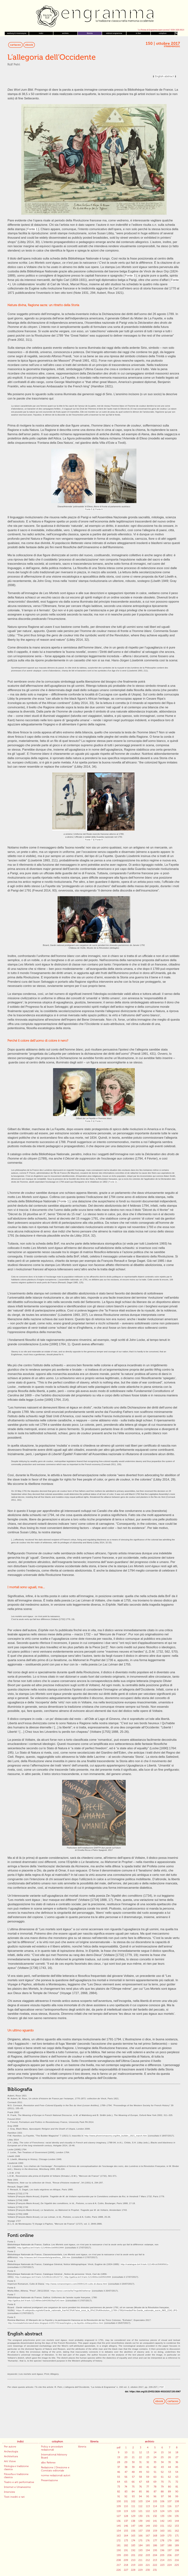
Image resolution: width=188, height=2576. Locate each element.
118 (119, 2511)
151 (162, 2525)
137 (126, 2521)
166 (140, 2535)
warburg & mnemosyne (17, 33)
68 (147, 2481)
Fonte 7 (88, 839)
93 (133, 2496)
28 (118, 2462)
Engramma (94, 15)
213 (155, 2560)
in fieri (138, 33)
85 (140, 2491)
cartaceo (15, 44)
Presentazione (49, 2480)
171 (177, 2535)
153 (177, 2525)
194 (148, 2550)
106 (162, 2501)
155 (126, 2530)
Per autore (10, 2446)
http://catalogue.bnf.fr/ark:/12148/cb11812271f (38, 2277)
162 (177, 2530)
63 (176, 2476)
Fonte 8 (99, 839)
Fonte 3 (130, 275)
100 (119, 2501)
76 (140, 2486)
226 (118, 2569)
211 (140, 2560)
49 (140, 2472)
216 (177, 2560)
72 (176, 2481)
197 (169, 2550)
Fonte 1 (32, 229)
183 (133, 2545)
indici (41, 33)
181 (119, 2545)
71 (169, 2481)
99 (176, 2496)
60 (154, 2476)
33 (155, 2462)
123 (155, 2511)
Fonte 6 (99, 509)
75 (133, 2486)
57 (133, 2476)
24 (154, 2457)
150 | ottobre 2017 (163, 43)
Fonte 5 (88, 509)
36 (176, 2462)
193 (140, 2550)
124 (162, 2511)
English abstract (164, 76)
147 (133, 2525)
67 (140, 2481)
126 (177, 2511)
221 (148, 2565)
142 (162, 2521)
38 (126, 2467)
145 (119, 2525)
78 (155, 2486)
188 (169, 2545)
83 (126, 2491)
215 (169, 2560)
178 (162, 2540)
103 (140, 2501)
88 (162, 2491)
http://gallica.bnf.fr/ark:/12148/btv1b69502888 (40, 2247)
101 (126, 2501)
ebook (29, 44)
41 (147, 2467)
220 (140, 2565)
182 (126, 2545)
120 (133, 2511)
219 (133, 2565)
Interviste (9, 2491)
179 (169, 2540)
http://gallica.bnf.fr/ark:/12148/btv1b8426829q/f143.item (36, 2300)
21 (133, 2457)
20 (125, 2457)
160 (162, 2530)
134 (169, 2516)
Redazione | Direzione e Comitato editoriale (55, 2469)
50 (147, 2472)
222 (155, 2565)
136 (119, 2521)
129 (133, 2516)
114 (155, 2506)
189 (177, 2545)
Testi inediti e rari (14, 2496)
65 (125, 2481)
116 (169, 2506)
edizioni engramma (114, 33)
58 (140, 2476)
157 (140, 2530)
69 (154, 2481)
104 (148, 2501)
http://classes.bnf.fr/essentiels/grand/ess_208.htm (44, 2257)
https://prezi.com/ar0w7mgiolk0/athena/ (71, 2290)
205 (162, 2555)
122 (148, 2511)
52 (162, 2472)
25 (162, 2457)
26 (169, 2457)
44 (169, 2467)
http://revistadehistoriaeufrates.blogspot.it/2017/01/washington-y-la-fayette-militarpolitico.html (55, 2323)
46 (118, 2472)
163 (119, 2535)
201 (133, 2555)
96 (154, 2496)
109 (119, 2506)
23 (147, 2457)
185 (148, 2545)
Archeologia (11, 2451)
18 (176, 2452)
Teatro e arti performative (19, 2482)
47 (126, 2472)
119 (126, 2511)
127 (119, 2516)
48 (133, 2472)
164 (126, 2535)
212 (148, 2560)
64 (118, 2481)
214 (162, 2560)
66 (133, 2481)
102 (133, 2501)
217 (119, 2565)
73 (118, 2486)
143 (169, 2521)
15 (162, 2452)
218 (126, 2565)
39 (133, 2467)
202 (140, 2555)
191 (126, 2550)
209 (126, 2560)
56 (125, 2476)
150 (155, 2525)
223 (162, 2565)
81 (176, 2486)
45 (176, 2467)
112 (140, 2506)
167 (148, 2535)
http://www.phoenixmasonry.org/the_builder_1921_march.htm (115, 2135)
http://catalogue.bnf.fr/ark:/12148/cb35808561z (144, 2264)
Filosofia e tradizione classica (16, 2476)
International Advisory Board (54, 2456)
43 (162, 2467)
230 (148, 2569)
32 (147, 2462)
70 (162, 2481)
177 (155, 2540)
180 (177, 2540)
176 (148, 2540)
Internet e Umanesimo (17, 2487)
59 (147, 2476)
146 (126, 2525)
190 (119, 2550)
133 (162, 2516)
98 (169, 2496)
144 (177, 2521)
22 (140, 2457)
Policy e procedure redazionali (52, 2448)
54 (176, 2472)
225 (177, 2565)
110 (126, 2506)
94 (140, 2496)
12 (140, 2452)
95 (147, 2496)
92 (125, 2496)
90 (176, 2491)
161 (169, 2530)
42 (154, 2467)
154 (119, 2530)
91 (118, 2496)
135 (177, 2516)
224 (169, 2565)
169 (162, 2535)
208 (118, 2560)
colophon (163, 33)
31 (140, 2462)
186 (155, 2545)
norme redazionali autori (55, 2475)
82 (118, 2491)
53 (169, 2472)
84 (133, 2491)
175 (140, 2540)
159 (155, 2530)
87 (155, 2491)
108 (177, 2501)
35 (169, 2462)
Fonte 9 (88, 1121)
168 (155, 2535)
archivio (65, 33)
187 (162, 2545)
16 (169, 2452)
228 (133, 2569)
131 (148, 2516)
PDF (161, 2387)
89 (169, 2491)
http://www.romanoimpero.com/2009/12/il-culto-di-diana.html (76, 2284)
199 (119, 2555)
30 (133, 2462)
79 (162, 2486)
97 (162, 2496)
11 (133, 2452)
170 (169, 2535)
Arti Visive (10, 2461)
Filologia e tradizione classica (16, 2468)
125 (169, 2511)
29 (125, 2462)
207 (177, 2555)
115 (162, 2506)
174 (133, 2540)
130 (140, 2516)
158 (148, 2530)
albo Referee (48, 2462)
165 (133, 2535)
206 (169, 2555)
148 (140, 2525)
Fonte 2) (113, 1182)
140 (148, 2521)
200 (126, 2555)
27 (176, 2457)
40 (140, 2467)
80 (169, 2486)
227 (126, 2569)
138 (133, 2521)
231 (155, 2569)
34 (162, 2462)
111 (133, 2506)
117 (177, 2506)
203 (148, 2555)
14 (155, 2452)
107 (169, 2501)
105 (155, 2501)
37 (118, 2467)
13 (147, 2452)
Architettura (11, 2456)
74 (126, 2486)
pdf (118, 2447)
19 (118, 2457)
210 (133, 2560)
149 (148, 2525)
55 (118, 2476)
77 (147, 2486)
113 (148, 2506)
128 (126, 2516)
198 (177, 2550)
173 (126, 2540)
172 (119, 2540)
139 (140, 2521)
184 (140, 2545)
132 (155, 2516)
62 (169, 2476)
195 (155, 2550)
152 (169, 2525)
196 (162, 2550)
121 (140, 2511)
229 (140, 2569)
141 (155, 2521)
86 (147, 2491)
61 (162, 2476)
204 (155, 2555)
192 (133, 2550)
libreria (89, 33)
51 (155, 2472)
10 (126, 2452)
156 (133, 2530)
